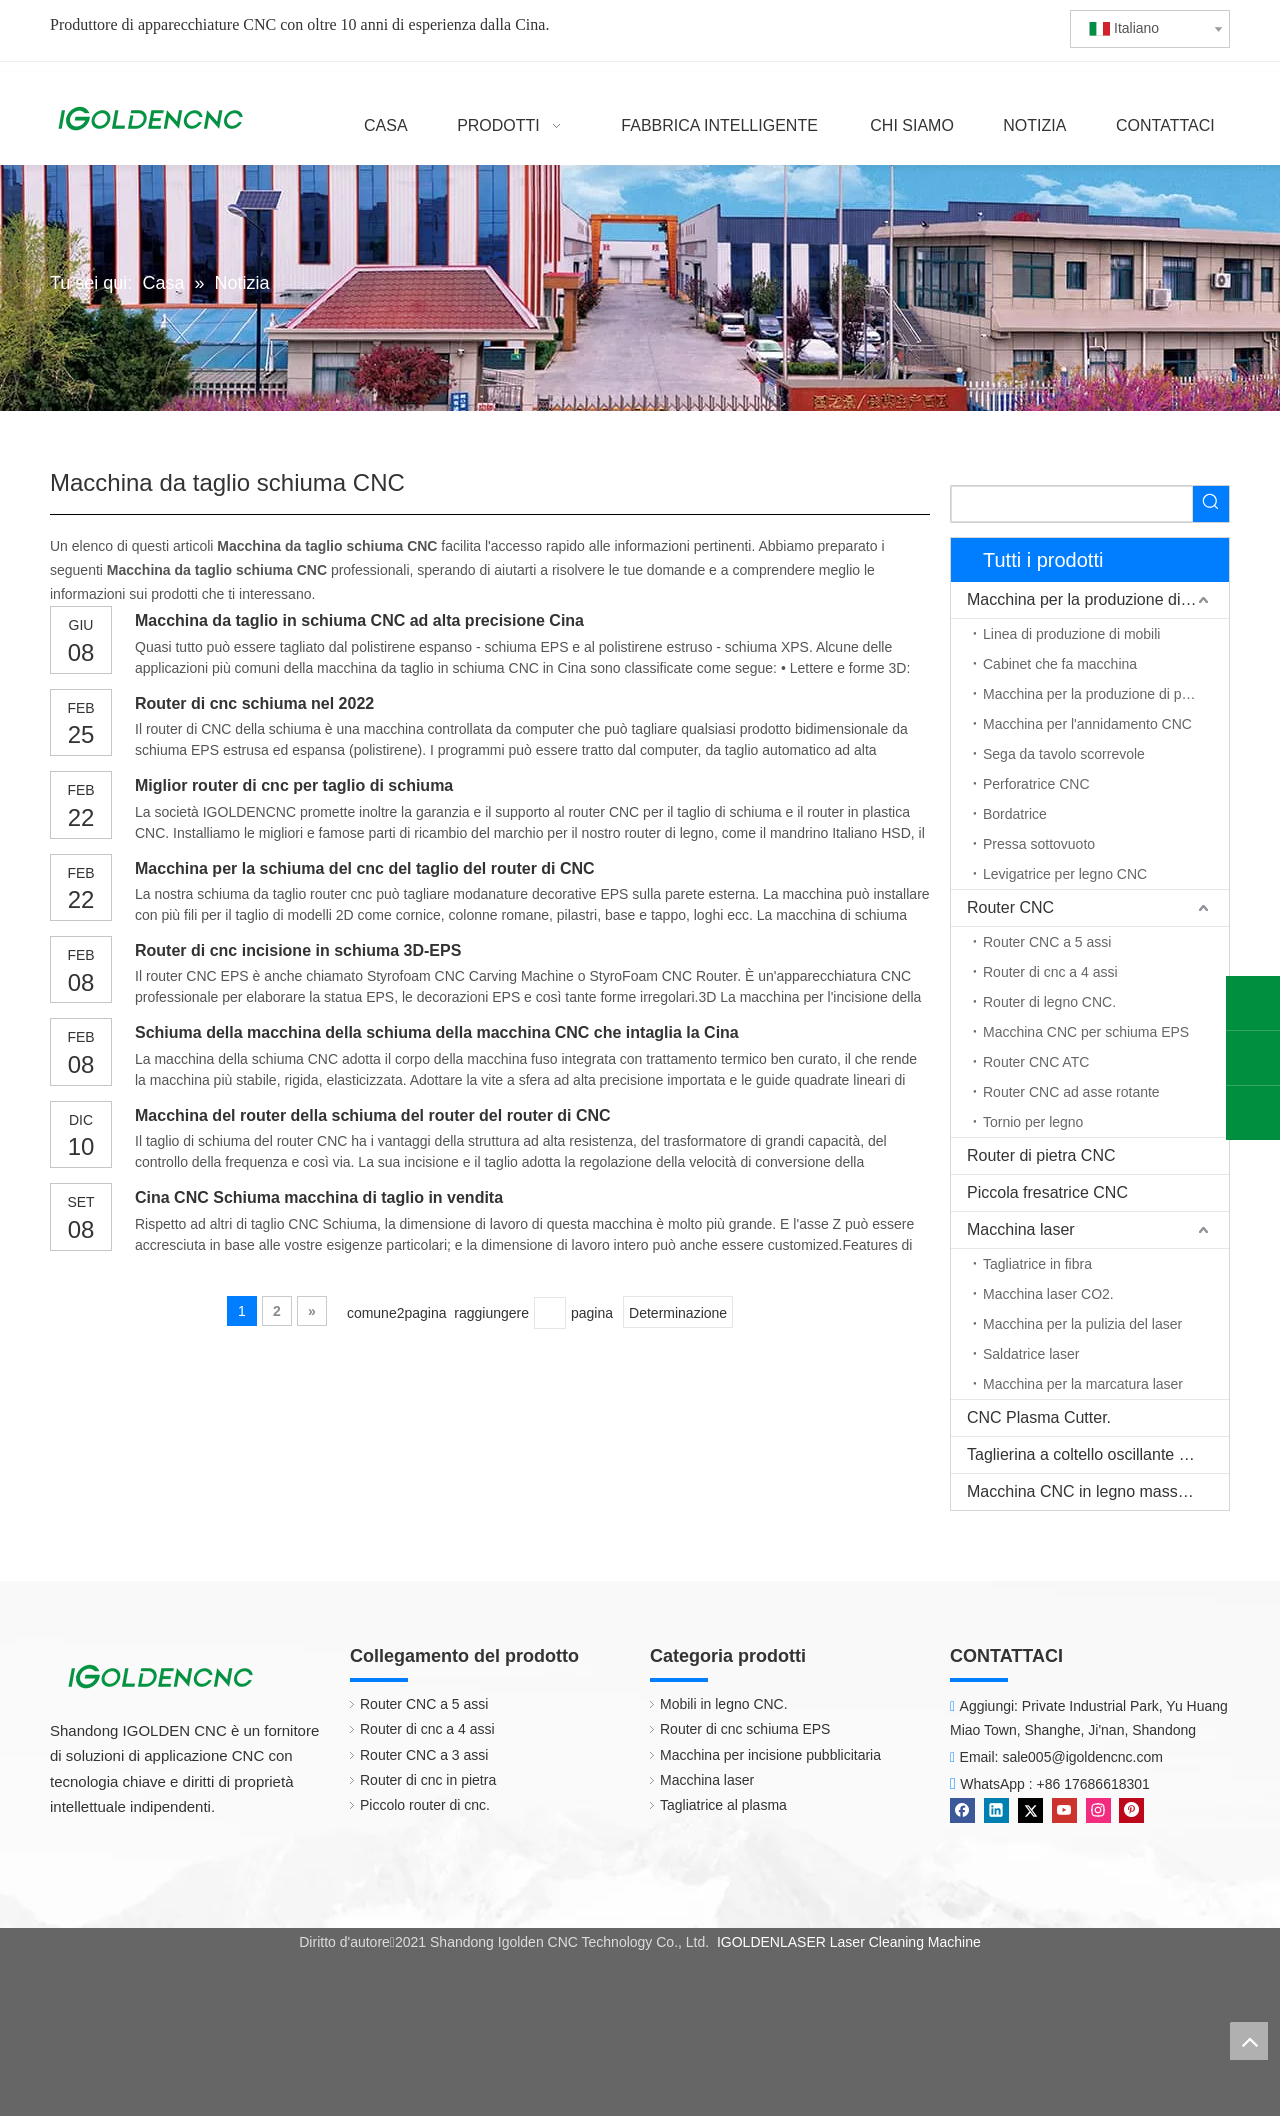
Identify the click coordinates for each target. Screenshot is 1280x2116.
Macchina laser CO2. (1048, 1294)
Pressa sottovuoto (1039, 844)
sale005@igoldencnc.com (1082, 1757)
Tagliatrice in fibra (1037, 1264)
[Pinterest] (1131, 1809)
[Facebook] (964, 1809)
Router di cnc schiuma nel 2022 (254, 703)
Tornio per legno (1033, 1122)
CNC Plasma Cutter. (1039, 1417)
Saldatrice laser (1031, 1354)
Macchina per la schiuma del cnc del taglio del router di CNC (365, 868)
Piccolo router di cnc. (415, 1805)
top (1249, 2041)
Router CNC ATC (1036, 1062)
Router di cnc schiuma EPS (735, 1729)
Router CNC (1010, 907)
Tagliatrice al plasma (713, 1805)
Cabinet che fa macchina (1060, 664)
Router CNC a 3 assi (414, 1755)
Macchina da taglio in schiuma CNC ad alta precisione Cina (359, 620)
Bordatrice (1015, 814)
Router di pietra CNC (1041, 1155)
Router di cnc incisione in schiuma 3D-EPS (298, 950)
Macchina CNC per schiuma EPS (1086, 1032)
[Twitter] (1032, 1809)
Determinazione (678, 1313)
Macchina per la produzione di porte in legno (1106, 694)
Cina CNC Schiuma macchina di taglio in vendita (319, 1197)
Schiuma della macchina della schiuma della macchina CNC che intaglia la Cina (437, 1032)
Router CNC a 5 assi (1047, 942)
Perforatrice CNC (1036, 784)
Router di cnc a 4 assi (1050, 972)
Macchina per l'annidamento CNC (1087, 724)
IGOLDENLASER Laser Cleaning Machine (849, 1942)
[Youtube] (1066, 1809)
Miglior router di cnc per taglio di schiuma (294, 785)
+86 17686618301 (1093, 1784)
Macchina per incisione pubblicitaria (760, 1755)
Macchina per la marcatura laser (1083, 1384)
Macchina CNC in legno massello (1085, 1491)
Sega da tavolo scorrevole (1064, 754)
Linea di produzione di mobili (1071, 634)
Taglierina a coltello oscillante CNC (1090, 1454)
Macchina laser (1021, 1229)
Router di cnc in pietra (418, 1780)
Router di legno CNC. (1049, 1002)
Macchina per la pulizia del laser (1082, 1324)
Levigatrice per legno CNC (1065, 874)
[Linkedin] (998, 1809)
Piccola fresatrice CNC (1047, 1192)
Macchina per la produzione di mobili (1097, 599)
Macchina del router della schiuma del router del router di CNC (373, 1115)
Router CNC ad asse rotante (1071, 1092)
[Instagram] (1100, 1809)
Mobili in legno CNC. (714, 1704)
